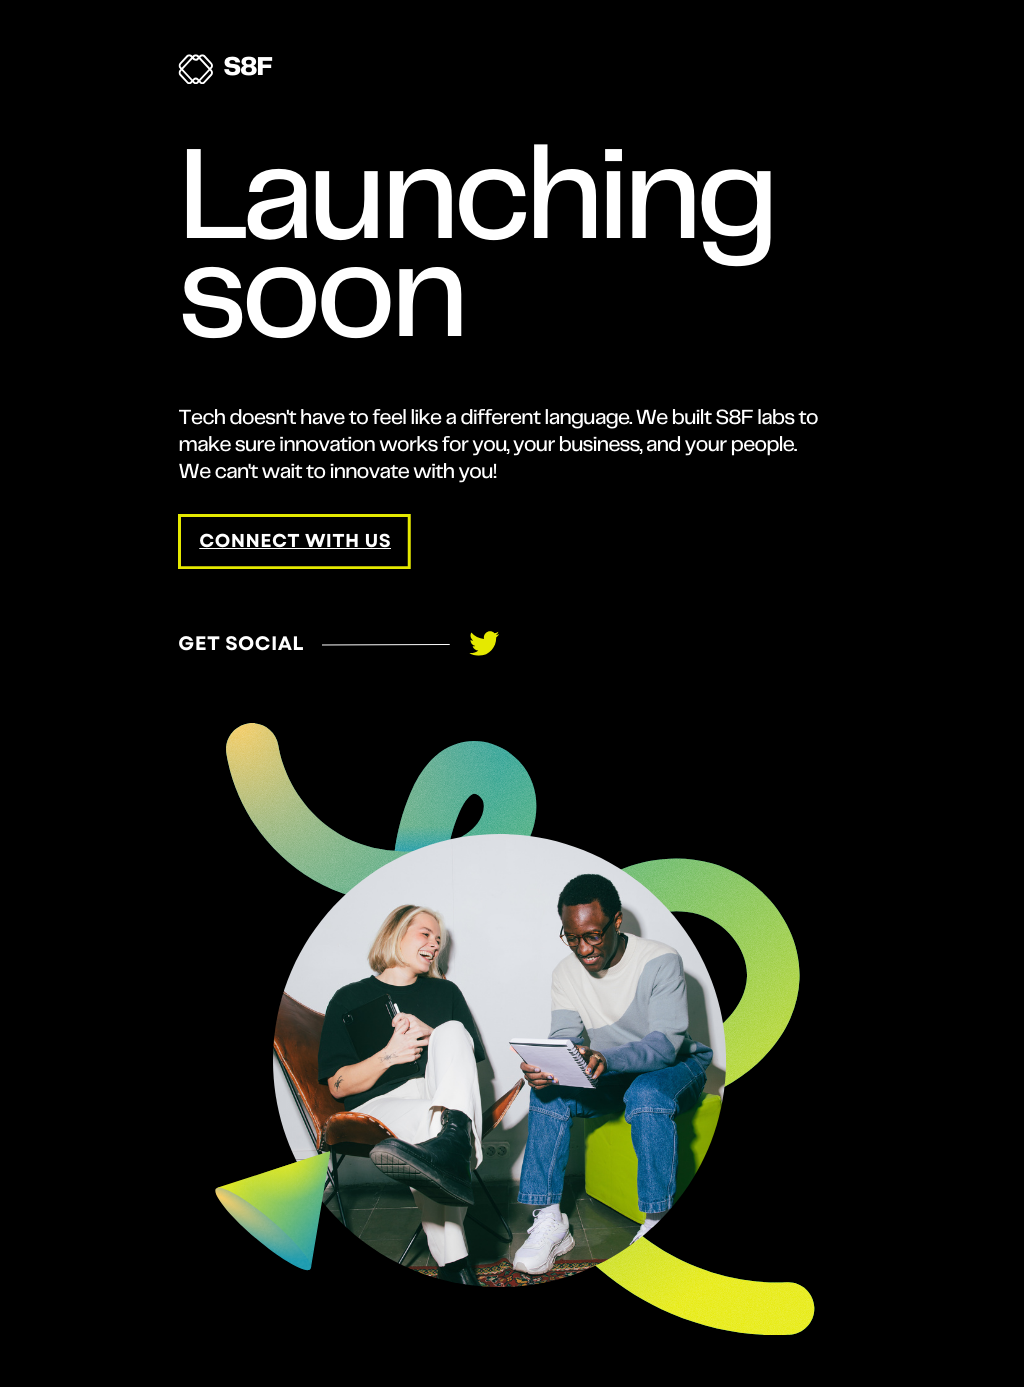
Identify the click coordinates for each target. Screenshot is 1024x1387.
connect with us (295, 541)
